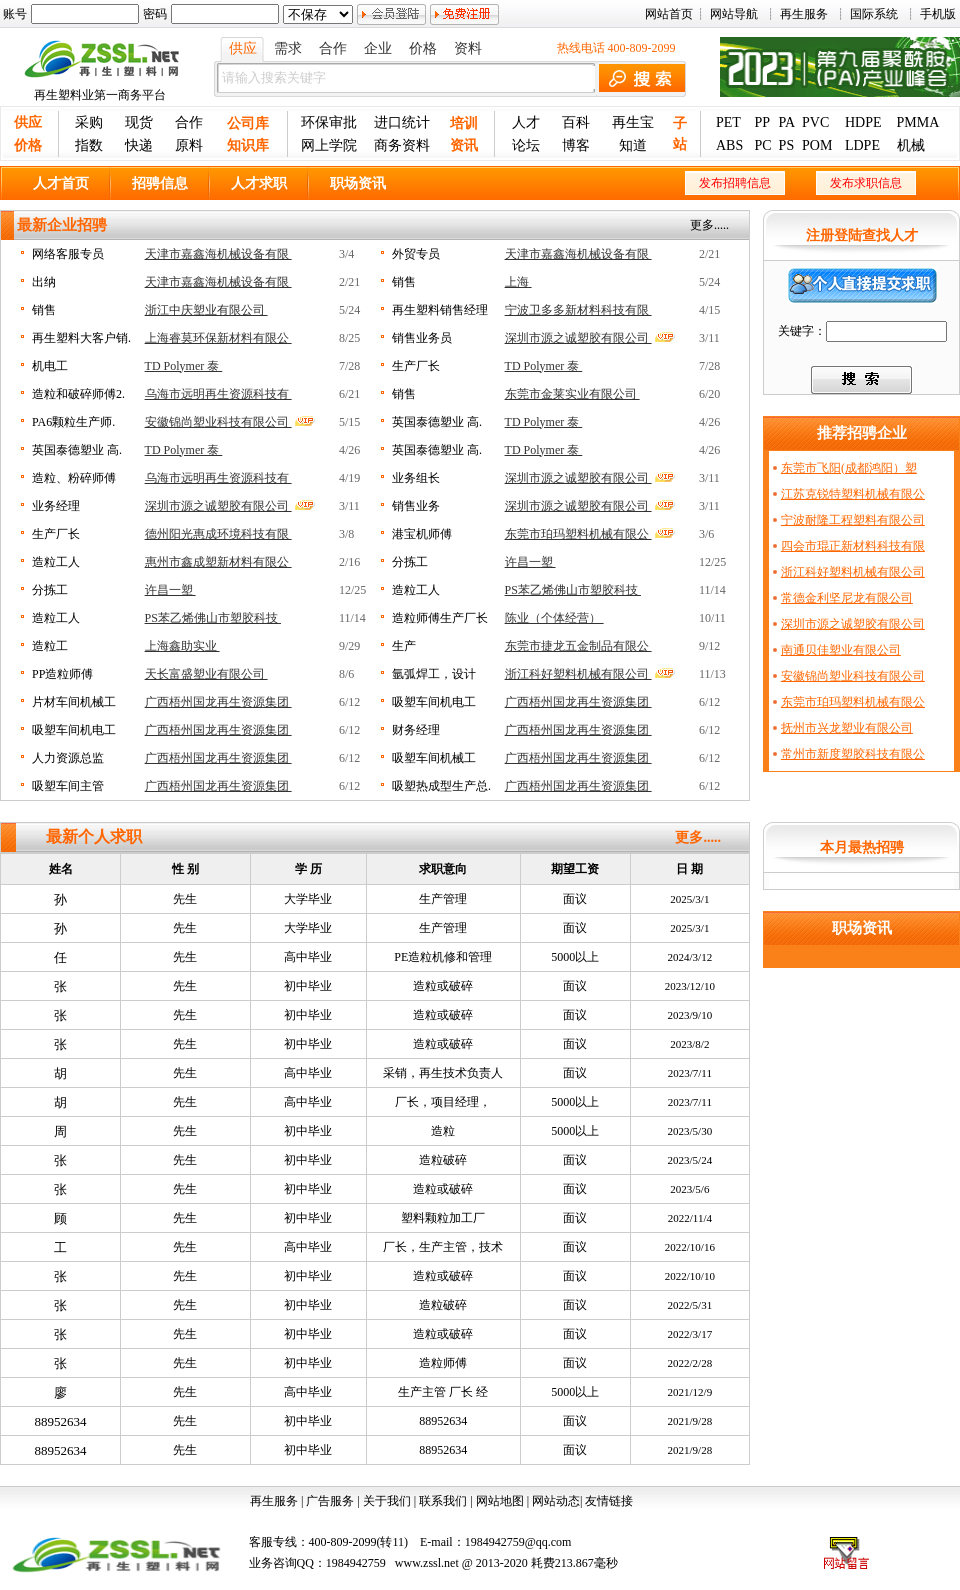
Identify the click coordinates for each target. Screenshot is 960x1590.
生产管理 (443, 899)
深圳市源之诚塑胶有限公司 (578, 338)
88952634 (61, 1421)
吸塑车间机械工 (434, 758)
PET (728, 122)
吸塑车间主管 (68, 786)
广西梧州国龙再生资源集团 (218, 702)
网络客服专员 (68, 254)
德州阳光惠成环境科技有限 (218, 534)
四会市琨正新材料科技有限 (853, 546)
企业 (378, 48)
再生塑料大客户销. (81, 338)
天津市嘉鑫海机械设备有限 (218, 254)
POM (817, 145)
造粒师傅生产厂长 (440, 618)
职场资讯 (358, 183)
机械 (911, 145)
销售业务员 (422, 338)
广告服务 (330, 1501)
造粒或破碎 (443, 986)
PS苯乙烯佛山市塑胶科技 (573, 590)
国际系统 (874, 14)
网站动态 (556, 1501)
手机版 (938, 14)
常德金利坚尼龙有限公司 (847, 598)
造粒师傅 (443, 1363)
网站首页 (669, 14)
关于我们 (387, 1501)
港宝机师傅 (422, 534)
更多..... (709, 225)
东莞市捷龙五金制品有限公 (578, 646)
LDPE (862, 145)
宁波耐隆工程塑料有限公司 (853, 520)
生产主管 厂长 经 (443, 1392)
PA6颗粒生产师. (73, 422)
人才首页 (61, 183)
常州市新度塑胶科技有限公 (853, 754)
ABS (729, 145)
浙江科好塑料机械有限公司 (578, 674)
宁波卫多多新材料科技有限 (578, 310)
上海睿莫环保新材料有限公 (218, 338)
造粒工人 (56, 562)
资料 (468, 48)
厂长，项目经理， (443, 1102)
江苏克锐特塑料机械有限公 (853, 494)
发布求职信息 (866, 183)
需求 (288, 48)
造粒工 (50, 646)
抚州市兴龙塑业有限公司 (847, 728)
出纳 (44, 282)
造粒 (443, 1131)
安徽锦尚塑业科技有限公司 (218, 422)
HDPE (863, 122)
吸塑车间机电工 (434, 702)
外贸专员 (416, 254)
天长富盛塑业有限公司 (206, 674)
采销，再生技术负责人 (443, 1073)
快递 (139, 145)
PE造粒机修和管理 (443, 957)
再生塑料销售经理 (440, 310)
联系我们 (443, 1501)
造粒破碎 (443, 1160)
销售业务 (416, 506)
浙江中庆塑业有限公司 (206, 310)
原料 (189, 145)
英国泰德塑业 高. (437, 422)
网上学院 (329, 145)
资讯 (464, 145)
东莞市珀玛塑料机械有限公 (578, 534)
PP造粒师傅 (62, 674)
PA (787, 122)
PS (787, 145)
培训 (464, 123)
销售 (404, 282)
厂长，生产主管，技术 (443, 1247)
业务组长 (416, 478)
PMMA (918, 122)
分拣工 (410, 562)
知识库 (248, 145)
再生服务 (804, 14)
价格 (423, 48)
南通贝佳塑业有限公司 (841, 650)
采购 (89, 122)
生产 (404, 646)
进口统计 (402, 122)
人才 (526, 122)
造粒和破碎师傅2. (78, 394)
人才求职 (259, 183)
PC (762, 145)
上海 (518, 282)
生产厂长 (416, 366)
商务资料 (402, 145)
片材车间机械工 (74, 702)
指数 (89, 145)
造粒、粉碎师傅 (74, 478)
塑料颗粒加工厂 (443, 1218)
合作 (333, 48)
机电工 (50, 366)
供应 (243, 48)
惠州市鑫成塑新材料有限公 (218, 562)
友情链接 (609, 1501)
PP (762, 122)
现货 (139, 122)
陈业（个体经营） (554, 618)
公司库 (248, 123)
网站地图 (500, 1501)
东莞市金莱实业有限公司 (572, 394)
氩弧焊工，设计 (434, 674)
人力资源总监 (68, 758)
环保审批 (329, 122)
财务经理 (416, 730)
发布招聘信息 (735, 183)
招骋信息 (160, 183)
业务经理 (56, 506)
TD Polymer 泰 (184, 366)
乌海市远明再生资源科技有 (218, 394)
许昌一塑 (530, 562)
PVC (815, 122)
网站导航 (734, 14)
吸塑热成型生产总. (441, 786)
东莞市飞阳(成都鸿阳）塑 (849, 468)
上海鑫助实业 (182, 646)
